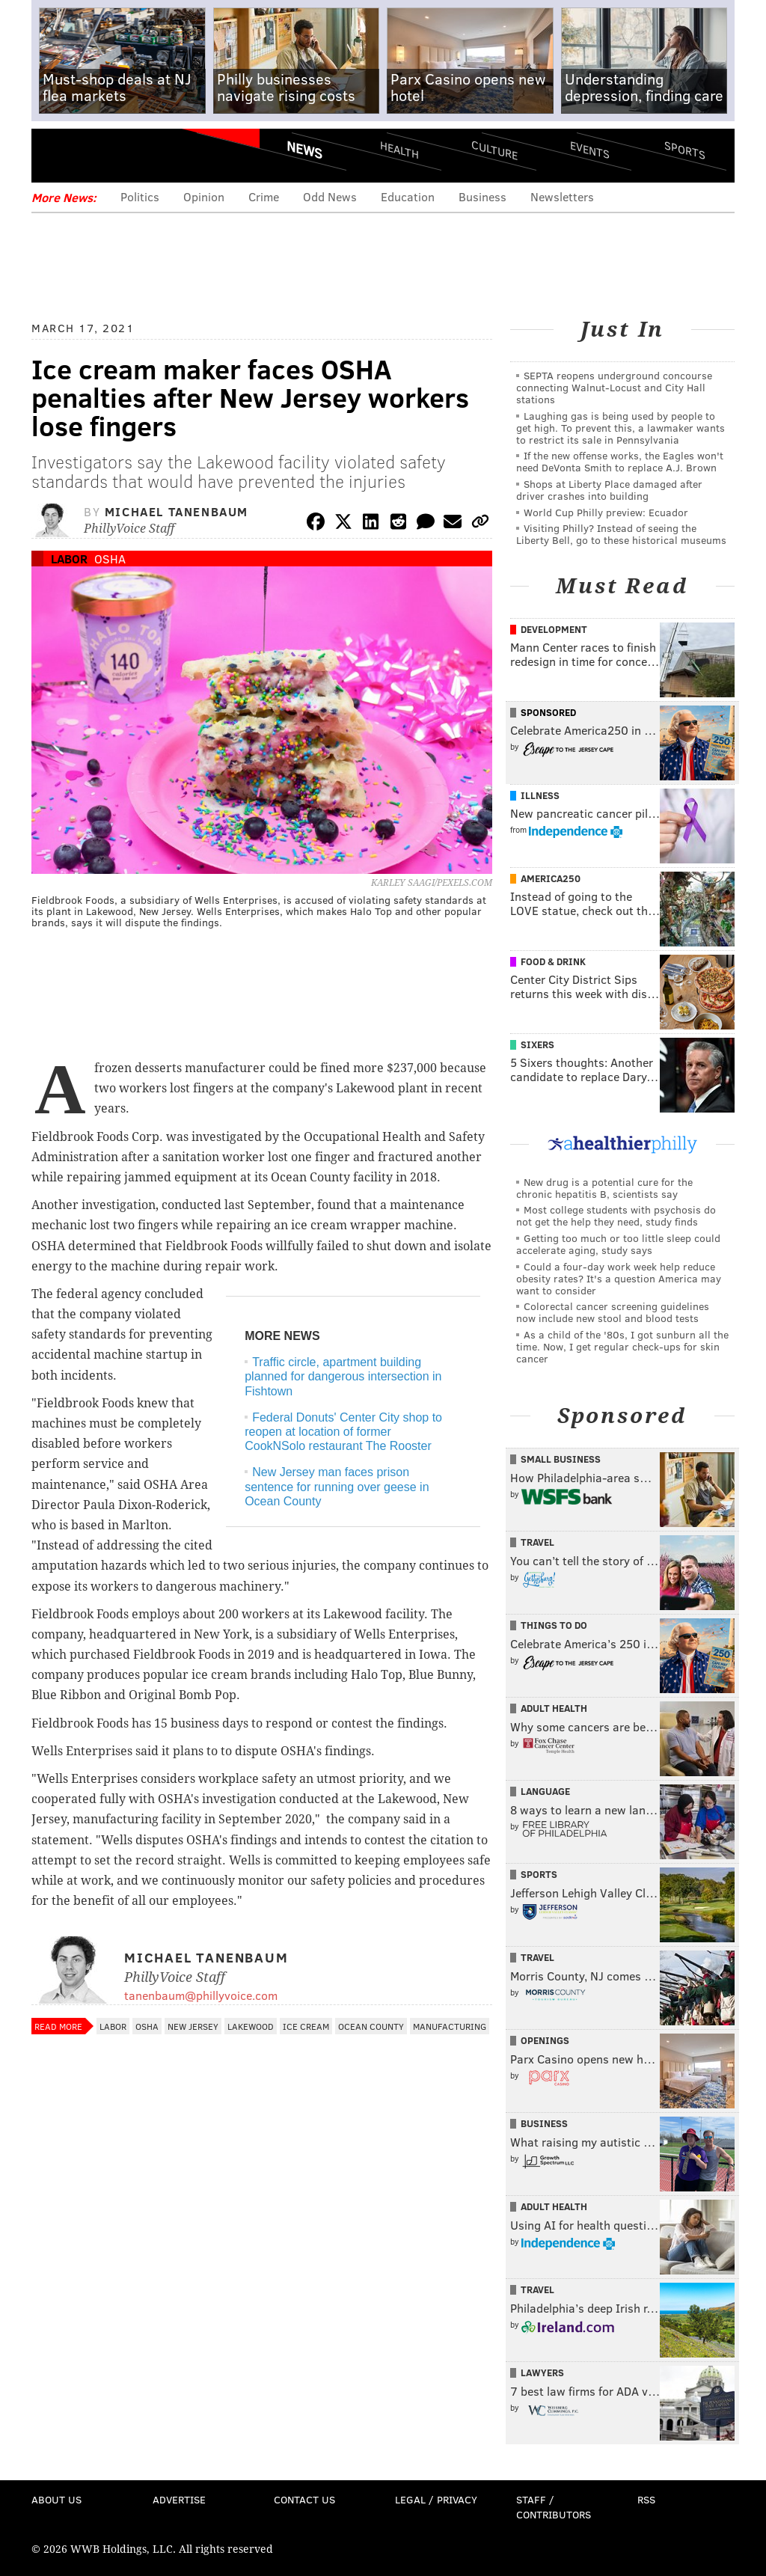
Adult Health (554, 1708)
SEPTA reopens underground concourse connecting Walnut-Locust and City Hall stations (614, 387)
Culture (494, 150)
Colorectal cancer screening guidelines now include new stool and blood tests (612, 1312)
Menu (55, 155)
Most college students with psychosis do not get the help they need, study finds (616, 1215)
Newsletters (562, 196)
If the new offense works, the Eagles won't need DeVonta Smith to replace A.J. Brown (619, 461)
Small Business (561, 1459)
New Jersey (193, 2026)
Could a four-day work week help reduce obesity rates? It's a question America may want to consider (618, 1278)
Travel (537, 1542)
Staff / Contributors (553, 2506)
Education (408, 196)
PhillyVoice (134, 155)
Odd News (330, 196)
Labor (69, 558)
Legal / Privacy (436, 2499)
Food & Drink (553, 961)
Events (590, 150)
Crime (263, 196)
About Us (56, 2499)
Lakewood (250, 2026)
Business (482, 196)
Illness (540, 795)
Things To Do (554, 1625)
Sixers (537, 1044)
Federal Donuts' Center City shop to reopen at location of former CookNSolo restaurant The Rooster (343, 1431)
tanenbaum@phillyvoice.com (201, 1995)
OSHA (110, 558)
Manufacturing (449, 2026)
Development (554, 629)
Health (399, 150)
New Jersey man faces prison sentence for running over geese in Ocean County (337, 1486)
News (304, 149)
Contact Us (304, 2499)
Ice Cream (306, 2026)
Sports (684, 149)
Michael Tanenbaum (176, 511)
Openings (545, 2040)
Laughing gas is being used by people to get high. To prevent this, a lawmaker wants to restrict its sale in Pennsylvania (620, 428)
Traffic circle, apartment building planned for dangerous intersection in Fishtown (343, 1376)
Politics (139, 196)
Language (545, 1791)
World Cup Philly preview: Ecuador (606, 512)
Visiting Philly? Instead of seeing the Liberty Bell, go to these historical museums (621, 534)
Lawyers (542, 2372)
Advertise (179, 2499)
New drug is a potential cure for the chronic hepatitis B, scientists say (604, 1188)
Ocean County (371, 2026)
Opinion (203, 196)
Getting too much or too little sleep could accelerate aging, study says (618, 1244)
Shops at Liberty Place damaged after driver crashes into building (609, 490)
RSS (646, 2499)
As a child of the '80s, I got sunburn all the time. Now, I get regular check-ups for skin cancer (622, 1346)
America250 (550, 878)
